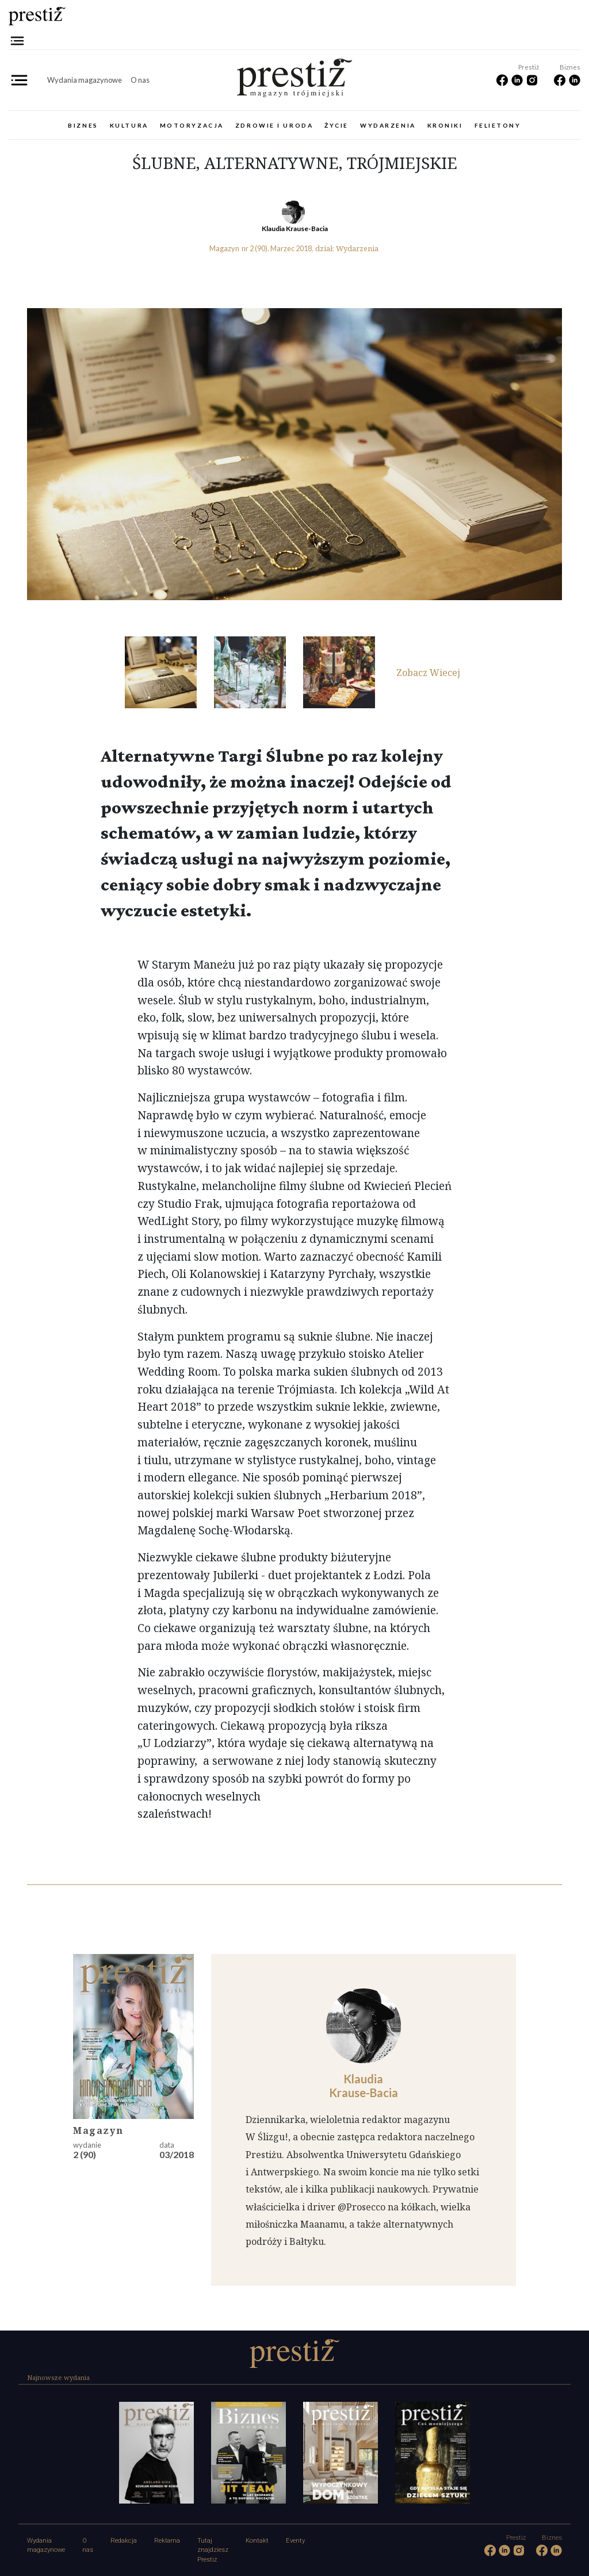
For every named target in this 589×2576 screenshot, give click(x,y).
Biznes (83, 125)
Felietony (498, 125)
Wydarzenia (388, 125)
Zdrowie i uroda (274, 125)
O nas (140, 80)
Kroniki (445, 125)
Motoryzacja (192, 125)
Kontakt (257, 2540)
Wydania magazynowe (84, 80)
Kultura (129, 125)
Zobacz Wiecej (428, 672)
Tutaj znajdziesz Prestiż (212, 2550)
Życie (336, 125)
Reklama (167, 2540)
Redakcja (123, 2540)
